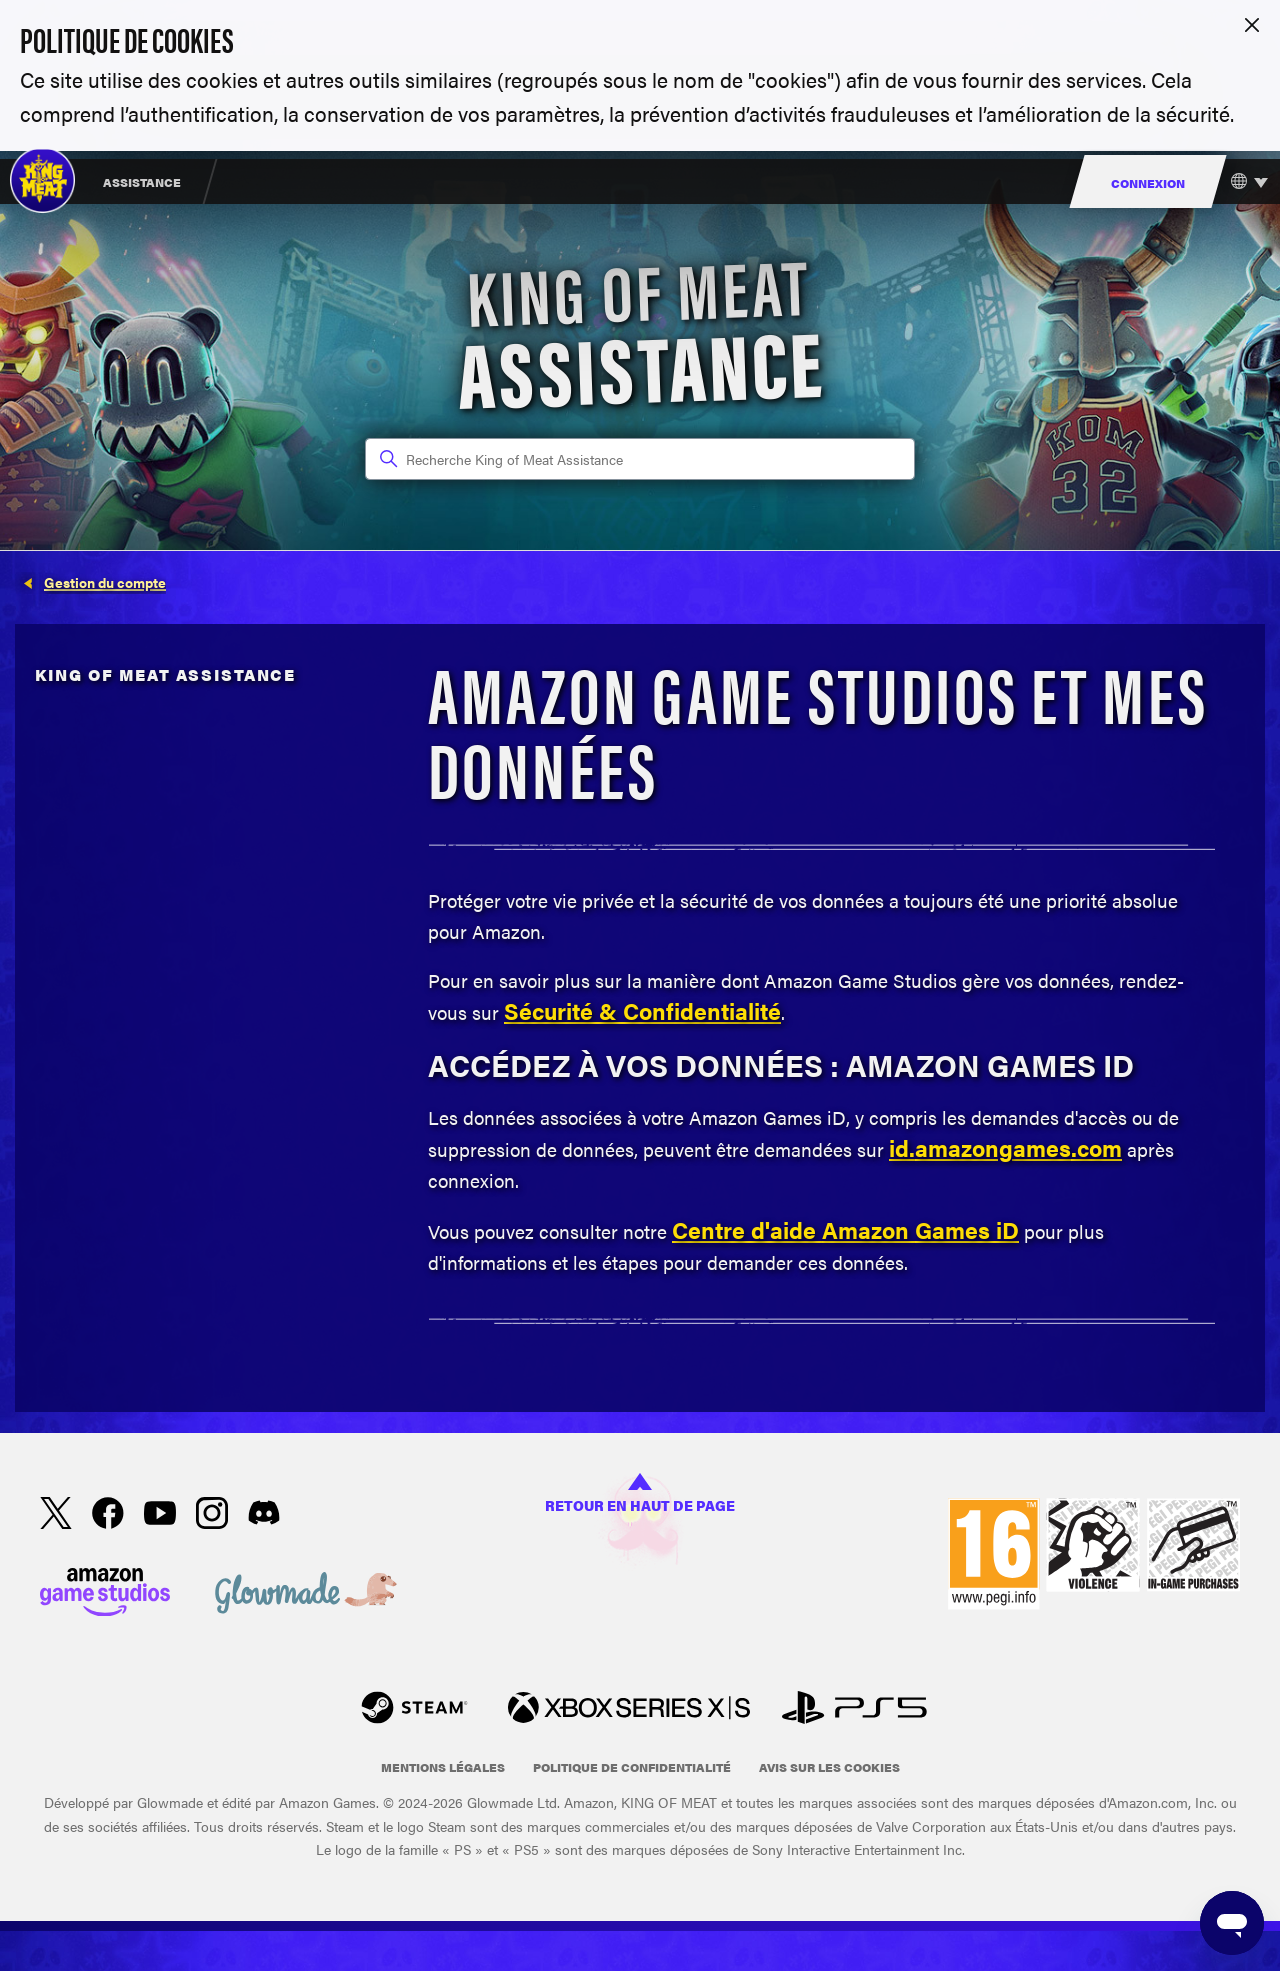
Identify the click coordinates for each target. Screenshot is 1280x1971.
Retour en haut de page (640, 1494)
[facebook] (108, 1516)
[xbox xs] (629, 1711)
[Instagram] (212, 1516)
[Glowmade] (306, 1596)
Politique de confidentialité (632, 1767)
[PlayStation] (854, 1711)
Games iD (967, 1230)
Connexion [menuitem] (1148, 183)
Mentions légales (443, 1767)
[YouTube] (160, 1516)
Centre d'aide (747, 1230)
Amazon (868, 1230)
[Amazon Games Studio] (105, 1596)
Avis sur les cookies (829, 1767)
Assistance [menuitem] (142, 182)
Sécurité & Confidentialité (642, 1011)
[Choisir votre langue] (1244, 181)
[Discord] (264, 1516)
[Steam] (414, 1711)
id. (902, 1148)
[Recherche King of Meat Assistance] (640, 459)
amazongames (993, 1148)
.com (1096, 1148)
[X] (56, 1516)
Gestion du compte (105, 582)
